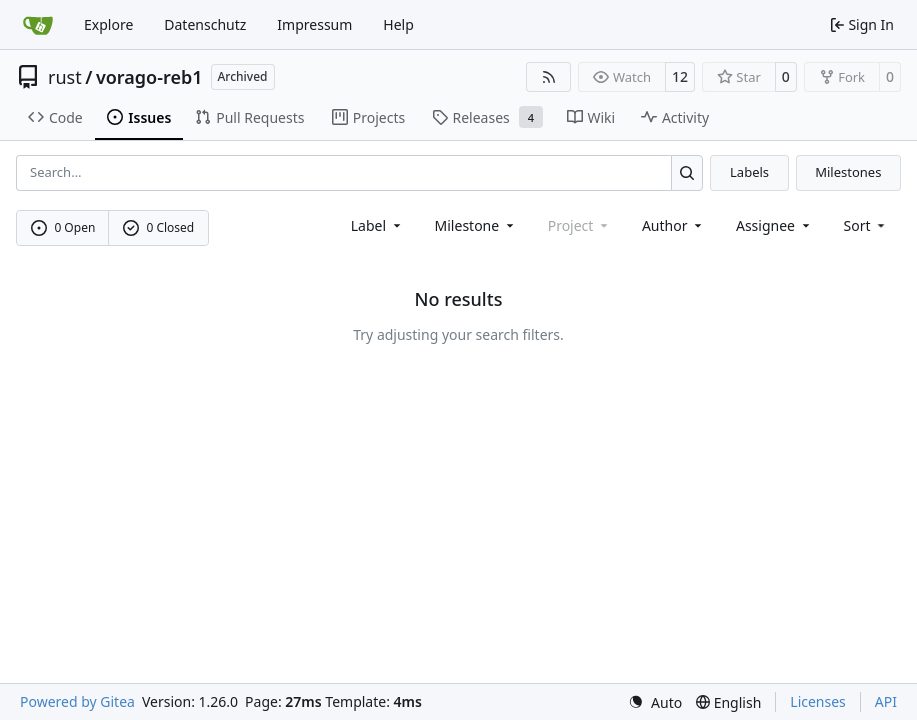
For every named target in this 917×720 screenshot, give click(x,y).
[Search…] (687, 172)
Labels (749, 172)
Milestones (848, 172)
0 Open (63, 227)
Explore (108, 24)
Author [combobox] (673, 225)
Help (398, 24)
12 (680, 76)
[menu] (866, 225)
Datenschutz (205, 24)
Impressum (314, 24)
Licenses (818, 701)
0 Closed (159, 227)
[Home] (38, 25)
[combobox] (377, 225)
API (886, 701)
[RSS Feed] (549, 77)
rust (65, 77)
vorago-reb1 (149, 77)
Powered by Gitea (77, 701)
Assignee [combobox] (774, 225)
